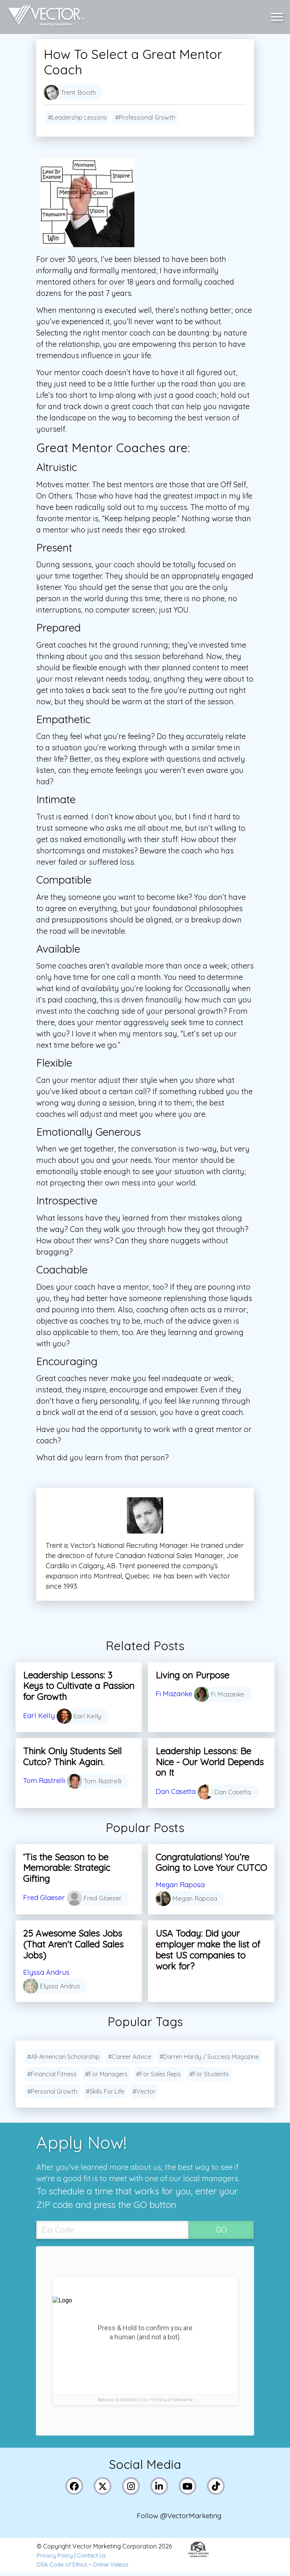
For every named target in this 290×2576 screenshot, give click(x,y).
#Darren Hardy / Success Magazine (209, 2057)
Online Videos (115, 2567)
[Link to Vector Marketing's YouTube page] (188, 2487)
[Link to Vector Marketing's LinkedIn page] (160, 2487)
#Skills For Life (105, 2092)
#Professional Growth (145, 117)
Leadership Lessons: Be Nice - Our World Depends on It (210, 1761)
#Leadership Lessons (77, 117)
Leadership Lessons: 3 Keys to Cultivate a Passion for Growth (78, 1686)
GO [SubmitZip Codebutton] (221, 2230)
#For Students (209, 2074)
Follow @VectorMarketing (182, 2518)
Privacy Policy (56, 2558)
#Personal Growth (52, 2092)
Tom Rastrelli (46, 1778)
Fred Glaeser (45, 1897)
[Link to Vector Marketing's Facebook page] (75, 2487)
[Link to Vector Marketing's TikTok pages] (216, 2487)
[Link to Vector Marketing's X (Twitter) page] (103, 2487)
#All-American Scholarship (63, 2057)
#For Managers (106, 2074)
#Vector (144, 2092)
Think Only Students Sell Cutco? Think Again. (72, 1756)
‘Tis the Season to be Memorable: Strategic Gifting (66, 1868)
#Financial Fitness (52, 2074)
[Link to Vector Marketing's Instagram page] (131, 2487)
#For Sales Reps (158, 2074)
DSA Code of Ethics (63, 2567)
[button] (279, 15)
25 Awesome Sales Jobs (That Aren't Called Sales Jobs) (73, 1944)
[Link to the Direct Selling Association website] (198, 2558)
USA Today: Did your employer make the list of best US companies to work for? (208, 1950)
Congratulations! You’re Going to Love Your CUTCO (211, 1863)
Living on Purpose (192, 1675)
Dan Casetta (177, 1791)
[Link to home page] (45, 15)
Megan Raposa (182, 1884)
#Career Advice (129, 2057)
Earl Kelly (39, 1715)
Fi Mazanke (175, 1693)
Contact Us (94, 2558)
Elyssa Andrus (48, 1972)
